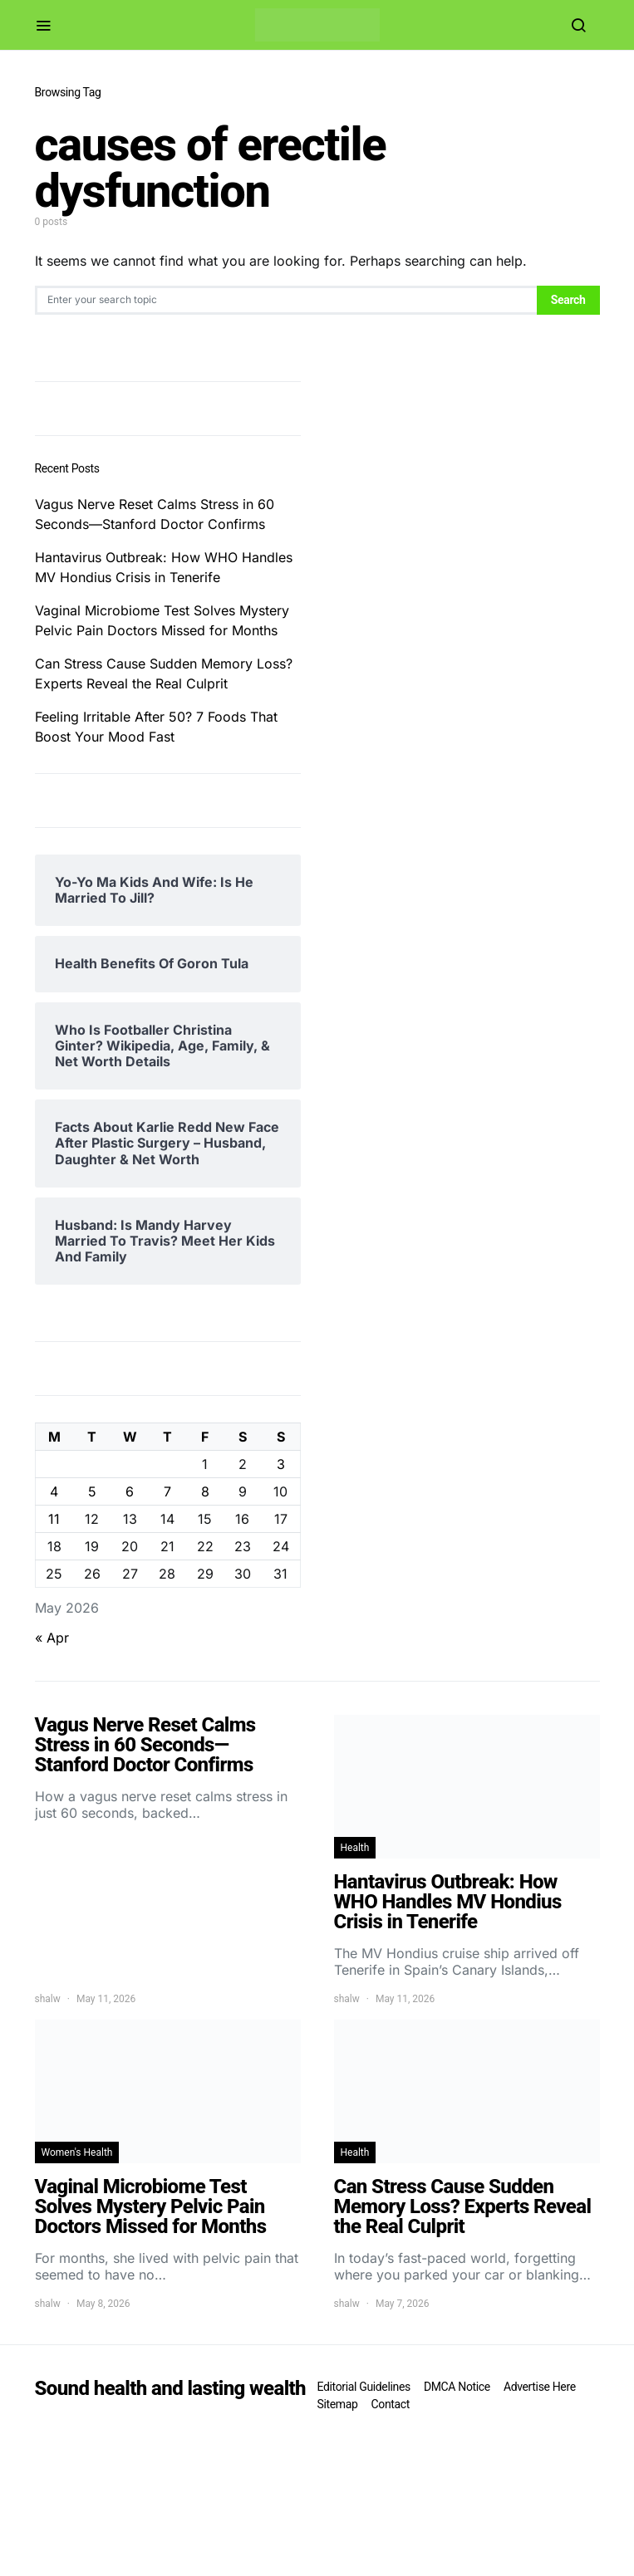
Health (355, 1848)
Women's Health (77, 2152)
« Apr (52, 1637)
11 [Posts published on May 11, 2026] (54, 1519)
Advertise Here (540, 2386)
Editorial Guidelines (363, 2386)
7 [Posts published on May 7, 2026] (167, 1491)
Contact (390, 2404)
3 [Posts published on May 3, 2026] (281, 1464)
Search (568, 299)
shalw (48, 1999)
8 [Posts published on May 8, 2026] (205, 1491)
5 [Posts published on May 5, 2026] (92, 1491)
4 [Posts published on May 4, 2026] (54, 1491)
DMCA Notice (457, 2386)
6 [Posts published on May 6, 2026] (129, 1491)
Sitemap (337, 2404)
